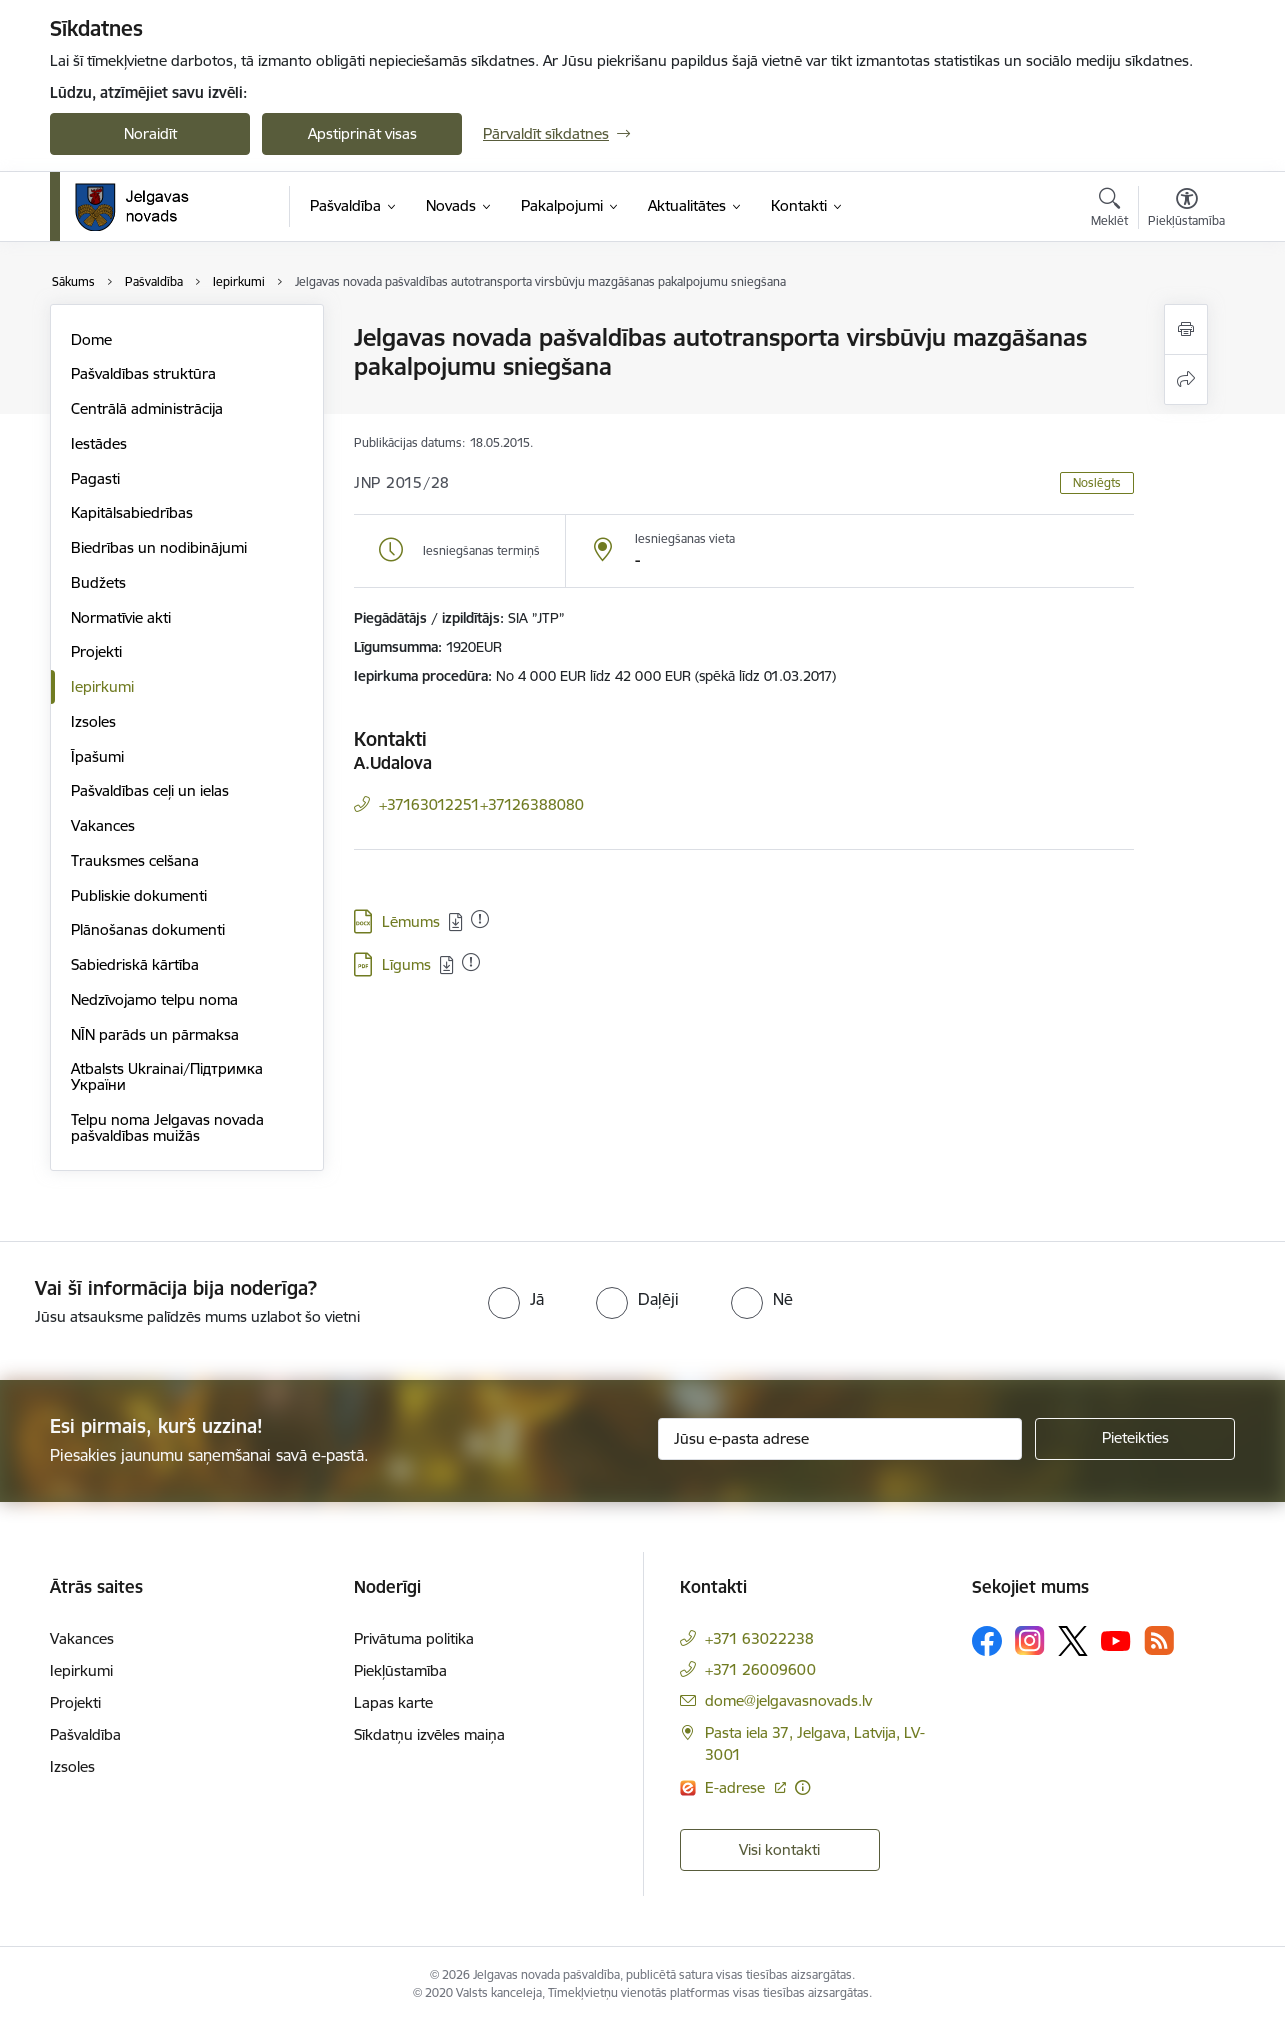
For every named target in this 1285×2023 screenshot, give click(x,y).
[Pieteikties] (1135, 1439)
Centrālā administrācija (147, 408)
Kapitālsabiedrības (132, 512)
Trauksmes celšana (135, 860)
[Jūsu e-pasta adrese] (840, 1439)
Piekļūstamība (400, 1670)
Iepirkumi (102, 686)
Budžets (98, 582)
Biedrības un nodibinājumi (159, 547)
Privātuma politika (414, 1638)
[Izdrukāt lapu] (1186, 329)
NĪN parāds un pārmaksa (155, 1034)
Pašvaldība (85, 1734)
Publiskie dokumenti (139, 895)
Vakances (103, 825)
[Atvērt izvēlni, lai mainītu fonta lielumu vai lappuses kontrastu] (1186, 210)
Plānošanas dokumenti (148, 929)
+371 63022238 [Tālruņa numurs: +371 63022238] (759, 1638)
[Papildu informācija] (802, 1787)
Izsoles (93, 721)
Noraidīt (150, 133)
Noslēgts (1097, 482)
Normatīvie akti (121, 617)
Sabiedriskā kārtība (135, 964)
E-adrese (737, 1787)
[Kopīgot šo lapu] (1186, 379)
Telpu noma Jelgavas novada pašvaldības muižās (167, 1127)
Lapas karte (393, 1702)
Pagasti (95, 478)
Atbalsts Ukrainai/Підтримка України (167, 1076)
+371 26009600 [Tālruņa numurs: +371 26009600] (760, 1669)
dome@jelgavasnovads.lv (788, 1700)
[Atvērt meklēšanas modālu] (1109, 210)
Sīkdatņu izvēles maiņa (429, 1734)
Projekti (96, 651)
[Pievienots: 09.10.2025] (480, 919)
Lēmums (411, 921)
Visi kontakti (779, 1849)
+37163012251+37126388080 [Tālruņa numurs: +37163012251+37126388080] (481, 804)
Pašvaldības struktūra (143, 373)
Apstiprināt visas (362, 133)
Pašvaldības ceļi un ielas (150, 790)
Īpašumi (97, 756)
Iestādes (99, 443)
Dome (91, 339)
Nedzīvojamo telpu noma (154, 999)
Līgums (406, 964)
